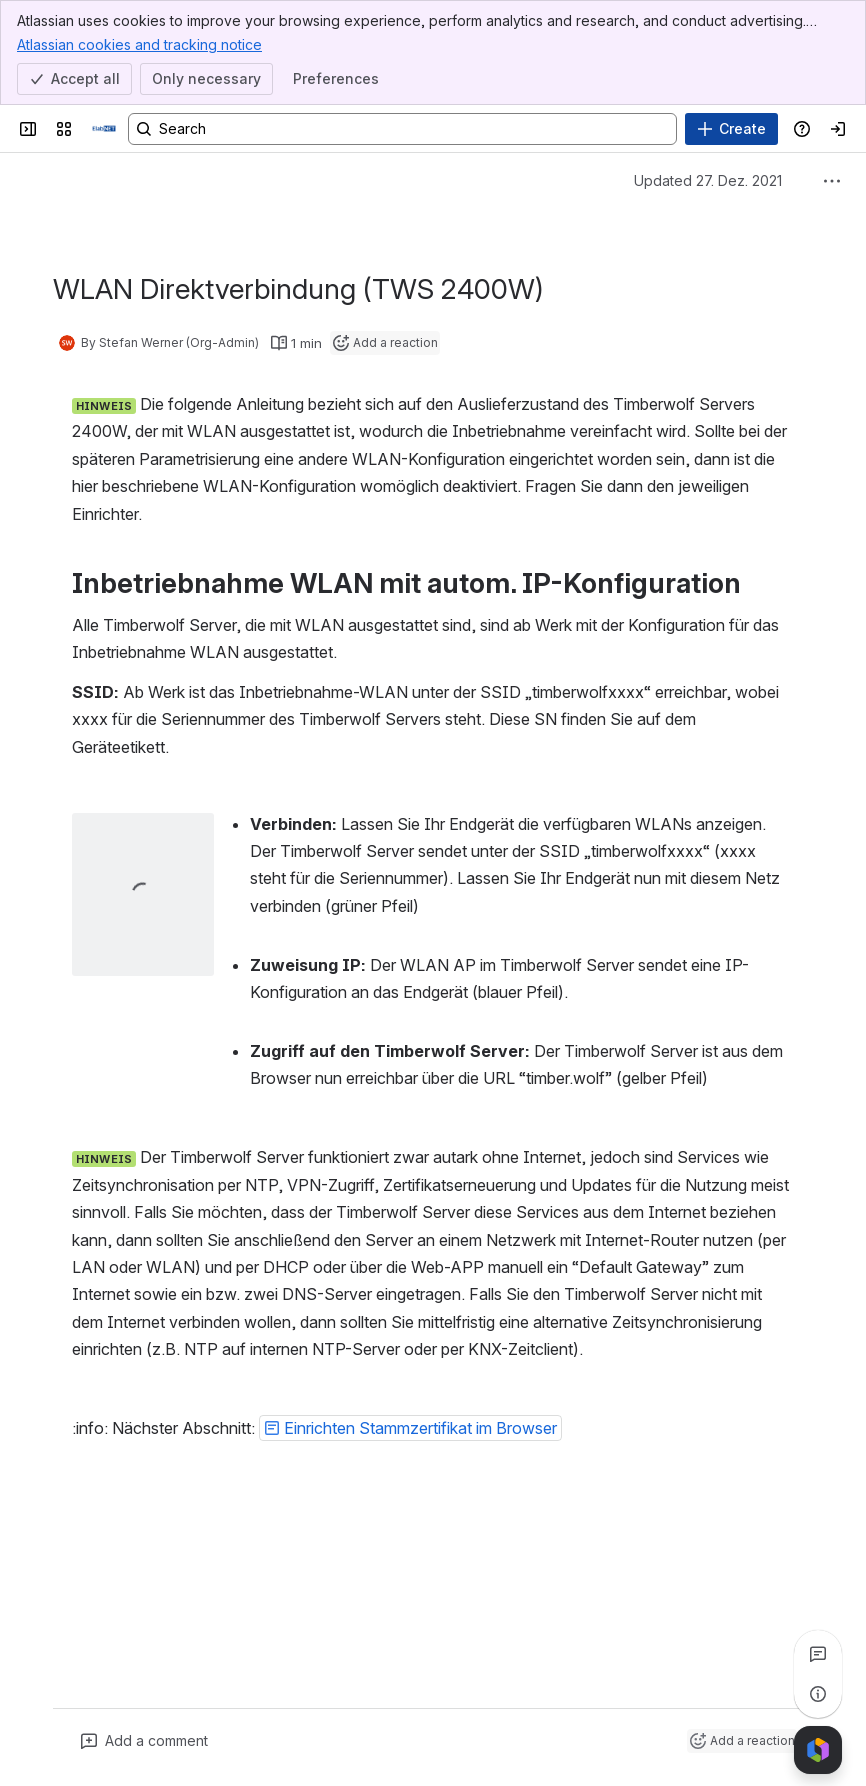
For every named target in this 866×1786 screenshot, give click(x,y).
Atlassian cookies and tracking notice (139, 44)
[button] (410, 1428)
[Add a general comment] (144, 1741)
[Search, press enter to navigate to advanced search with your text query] (402, 129)
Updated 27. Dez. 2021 (708, 180)
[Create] (731, 129)
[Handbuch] (104, 129)
